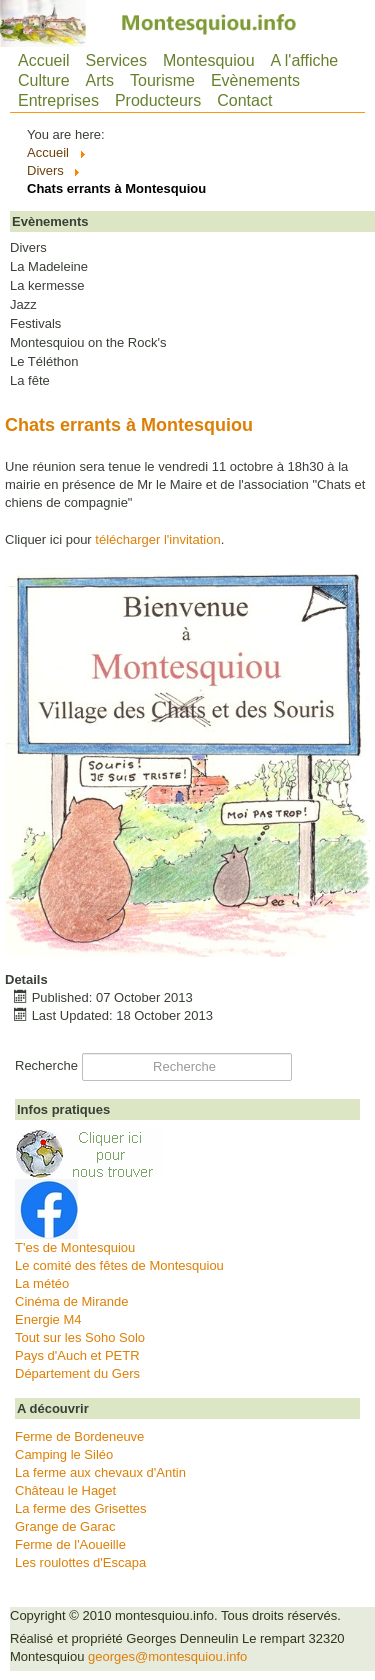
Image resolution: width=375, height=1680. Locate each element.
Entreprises (58, 100)
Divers (28, 248)
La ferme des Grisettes (81, 1508)
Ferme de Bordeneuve (79, 1436)
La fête (30, 381)
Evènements (255, 80)
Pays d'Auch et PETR (77, 1355)
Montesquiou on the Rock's (88, 343)
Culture (44, 80)
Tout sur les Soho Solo (80, 1337)
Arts (100, 80)
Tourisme (162, 80)
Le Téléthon (44, 362)
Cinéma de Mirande (71, 1301)
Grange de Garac (65, 1526)
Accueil (44, 60)
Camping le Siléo (64, 1454)
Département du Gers (77, 1373)
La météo (42, 1283)
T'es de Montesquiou (75, 1247)
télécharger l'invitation (157, 539)
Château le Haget (65, 1490)
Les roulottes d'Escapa (80, 1562)
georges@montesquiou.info (167, 1656)
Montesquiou (209, 60)
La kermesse (47, 286)
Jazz (23, 305)
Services (116, 60)
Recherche (46, 1065)
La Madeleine (49, 267)
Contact (244, 100)
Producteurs (158, 100)
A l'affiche (305, 60)
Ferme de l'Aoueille (70, 1544)
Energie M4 (48, 1319)
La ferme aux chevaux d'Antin (100, 1472)
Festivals (35, 324)
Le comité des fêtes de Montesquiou (119, 1265)
